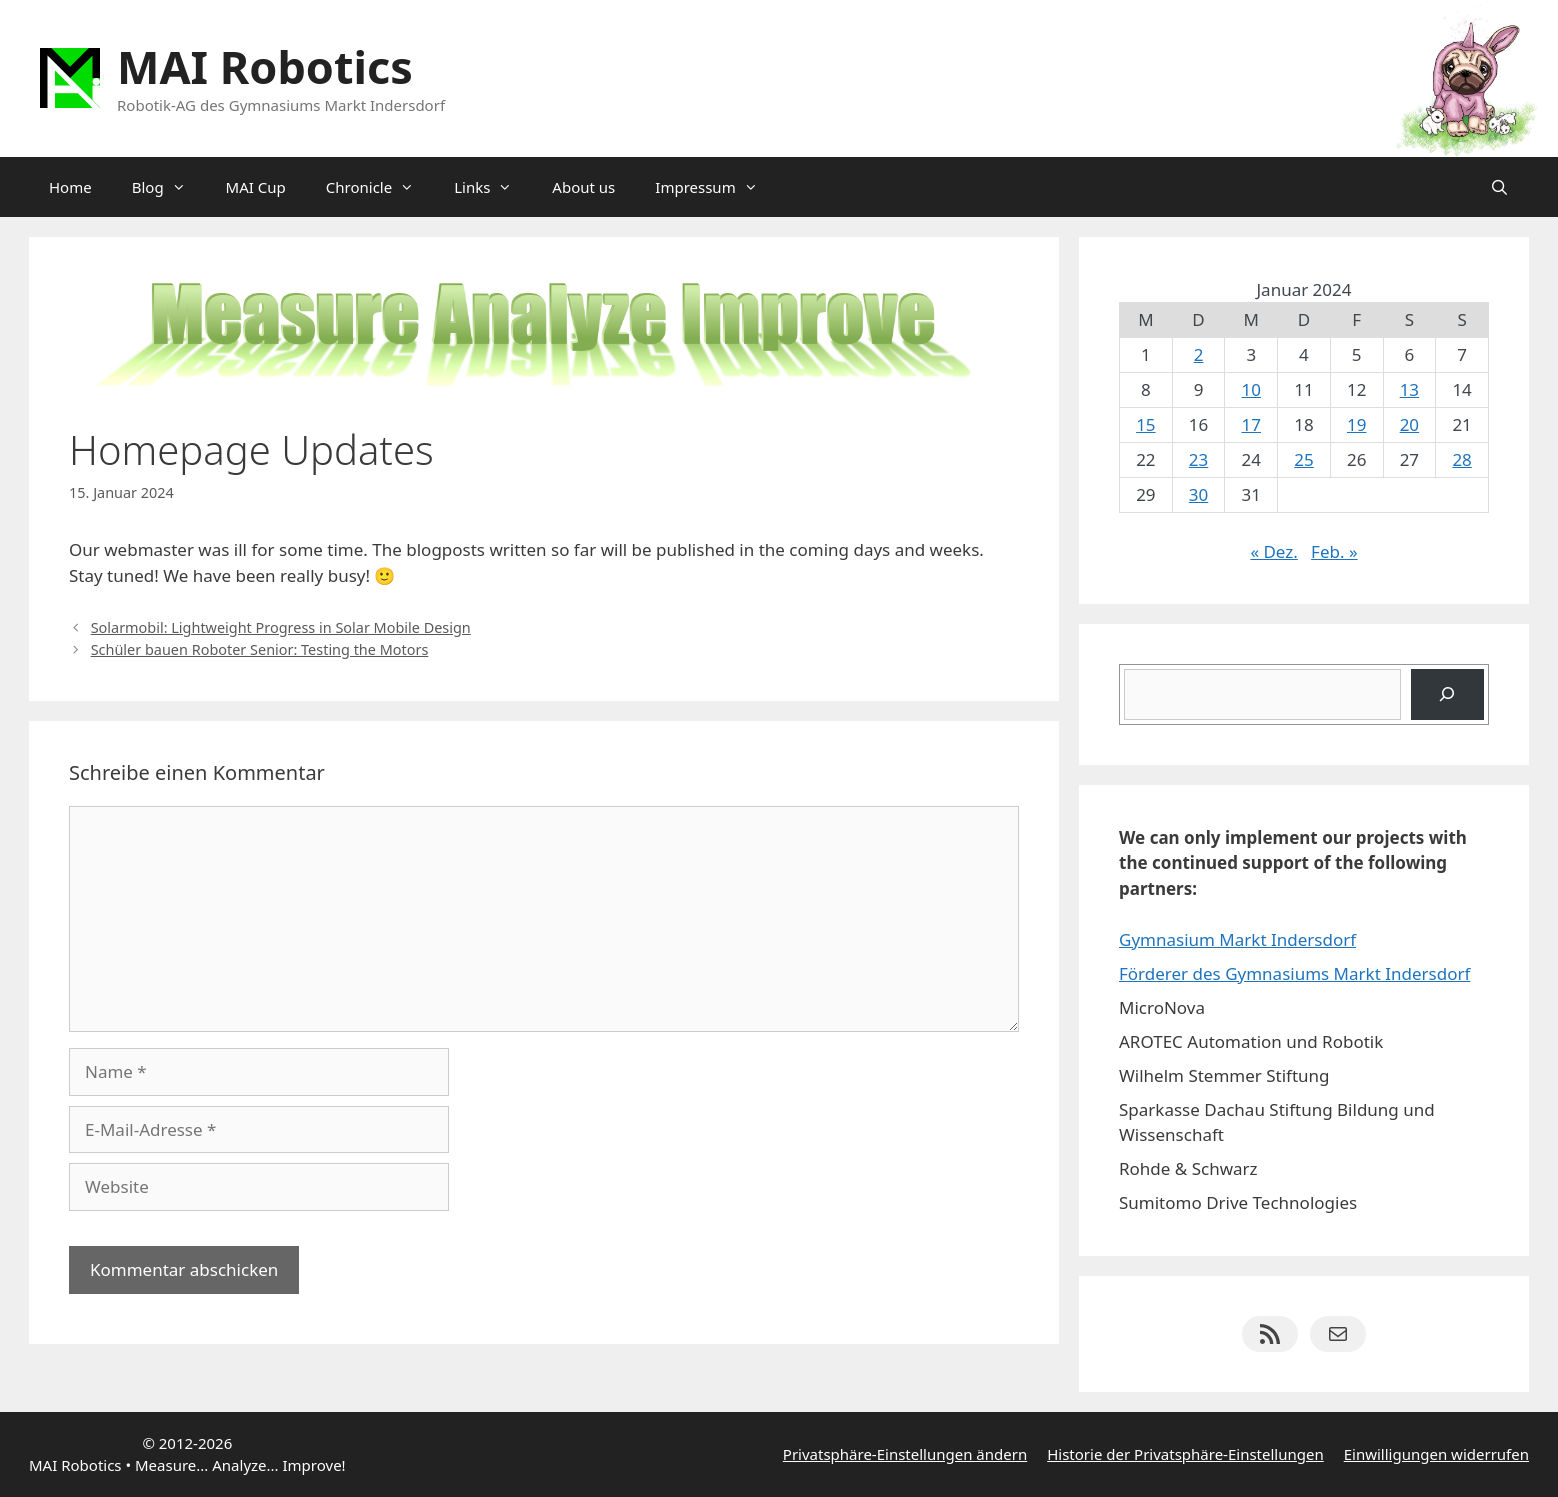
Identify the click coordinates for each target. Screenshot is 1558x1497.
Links (493, 187)
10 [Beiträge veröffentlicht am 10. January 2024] (1251, 389)
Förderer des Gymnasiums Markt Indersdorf (1294, 973)
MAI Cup (256, 187)
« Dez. (1273, 551)
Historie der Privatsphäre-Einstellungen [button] (1185, 1454)
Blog (169, 187)
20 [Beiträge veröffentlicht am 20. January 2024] (1409, 424)
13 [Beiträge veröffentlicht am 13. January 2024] (1409, 389)
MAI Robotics (265, 66)
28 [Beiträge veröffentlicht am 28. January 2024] (1461, 459)
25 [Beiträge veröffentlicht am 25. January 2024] (1303, 459)
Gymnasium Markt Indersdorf (1237, 939)
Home (70, 187)
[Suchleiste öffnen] (1499, 187)
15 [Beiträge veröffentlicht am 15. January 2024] (1145, 424)
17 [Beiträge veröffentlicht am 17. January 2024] (1251, 424)
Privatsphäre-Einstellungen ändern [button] (905, 1454)
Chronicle (380, 187)
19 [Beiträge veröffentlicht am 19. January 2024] (1356, 424)
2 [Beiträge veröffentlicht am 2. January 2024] (1199, 354)
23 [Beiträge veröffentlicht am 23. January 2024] (1198, 459)
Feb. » (1334, 551)
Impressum (716, 187)
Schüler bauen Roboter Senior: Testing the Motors (260, 649)
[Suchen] (1447, 694)
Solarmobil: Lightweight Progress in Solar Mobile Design (281, 627)
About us (583, 187)
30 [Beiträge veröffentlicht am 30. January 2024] (1198, 494)
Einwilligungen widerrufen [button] (1436, 1454)
